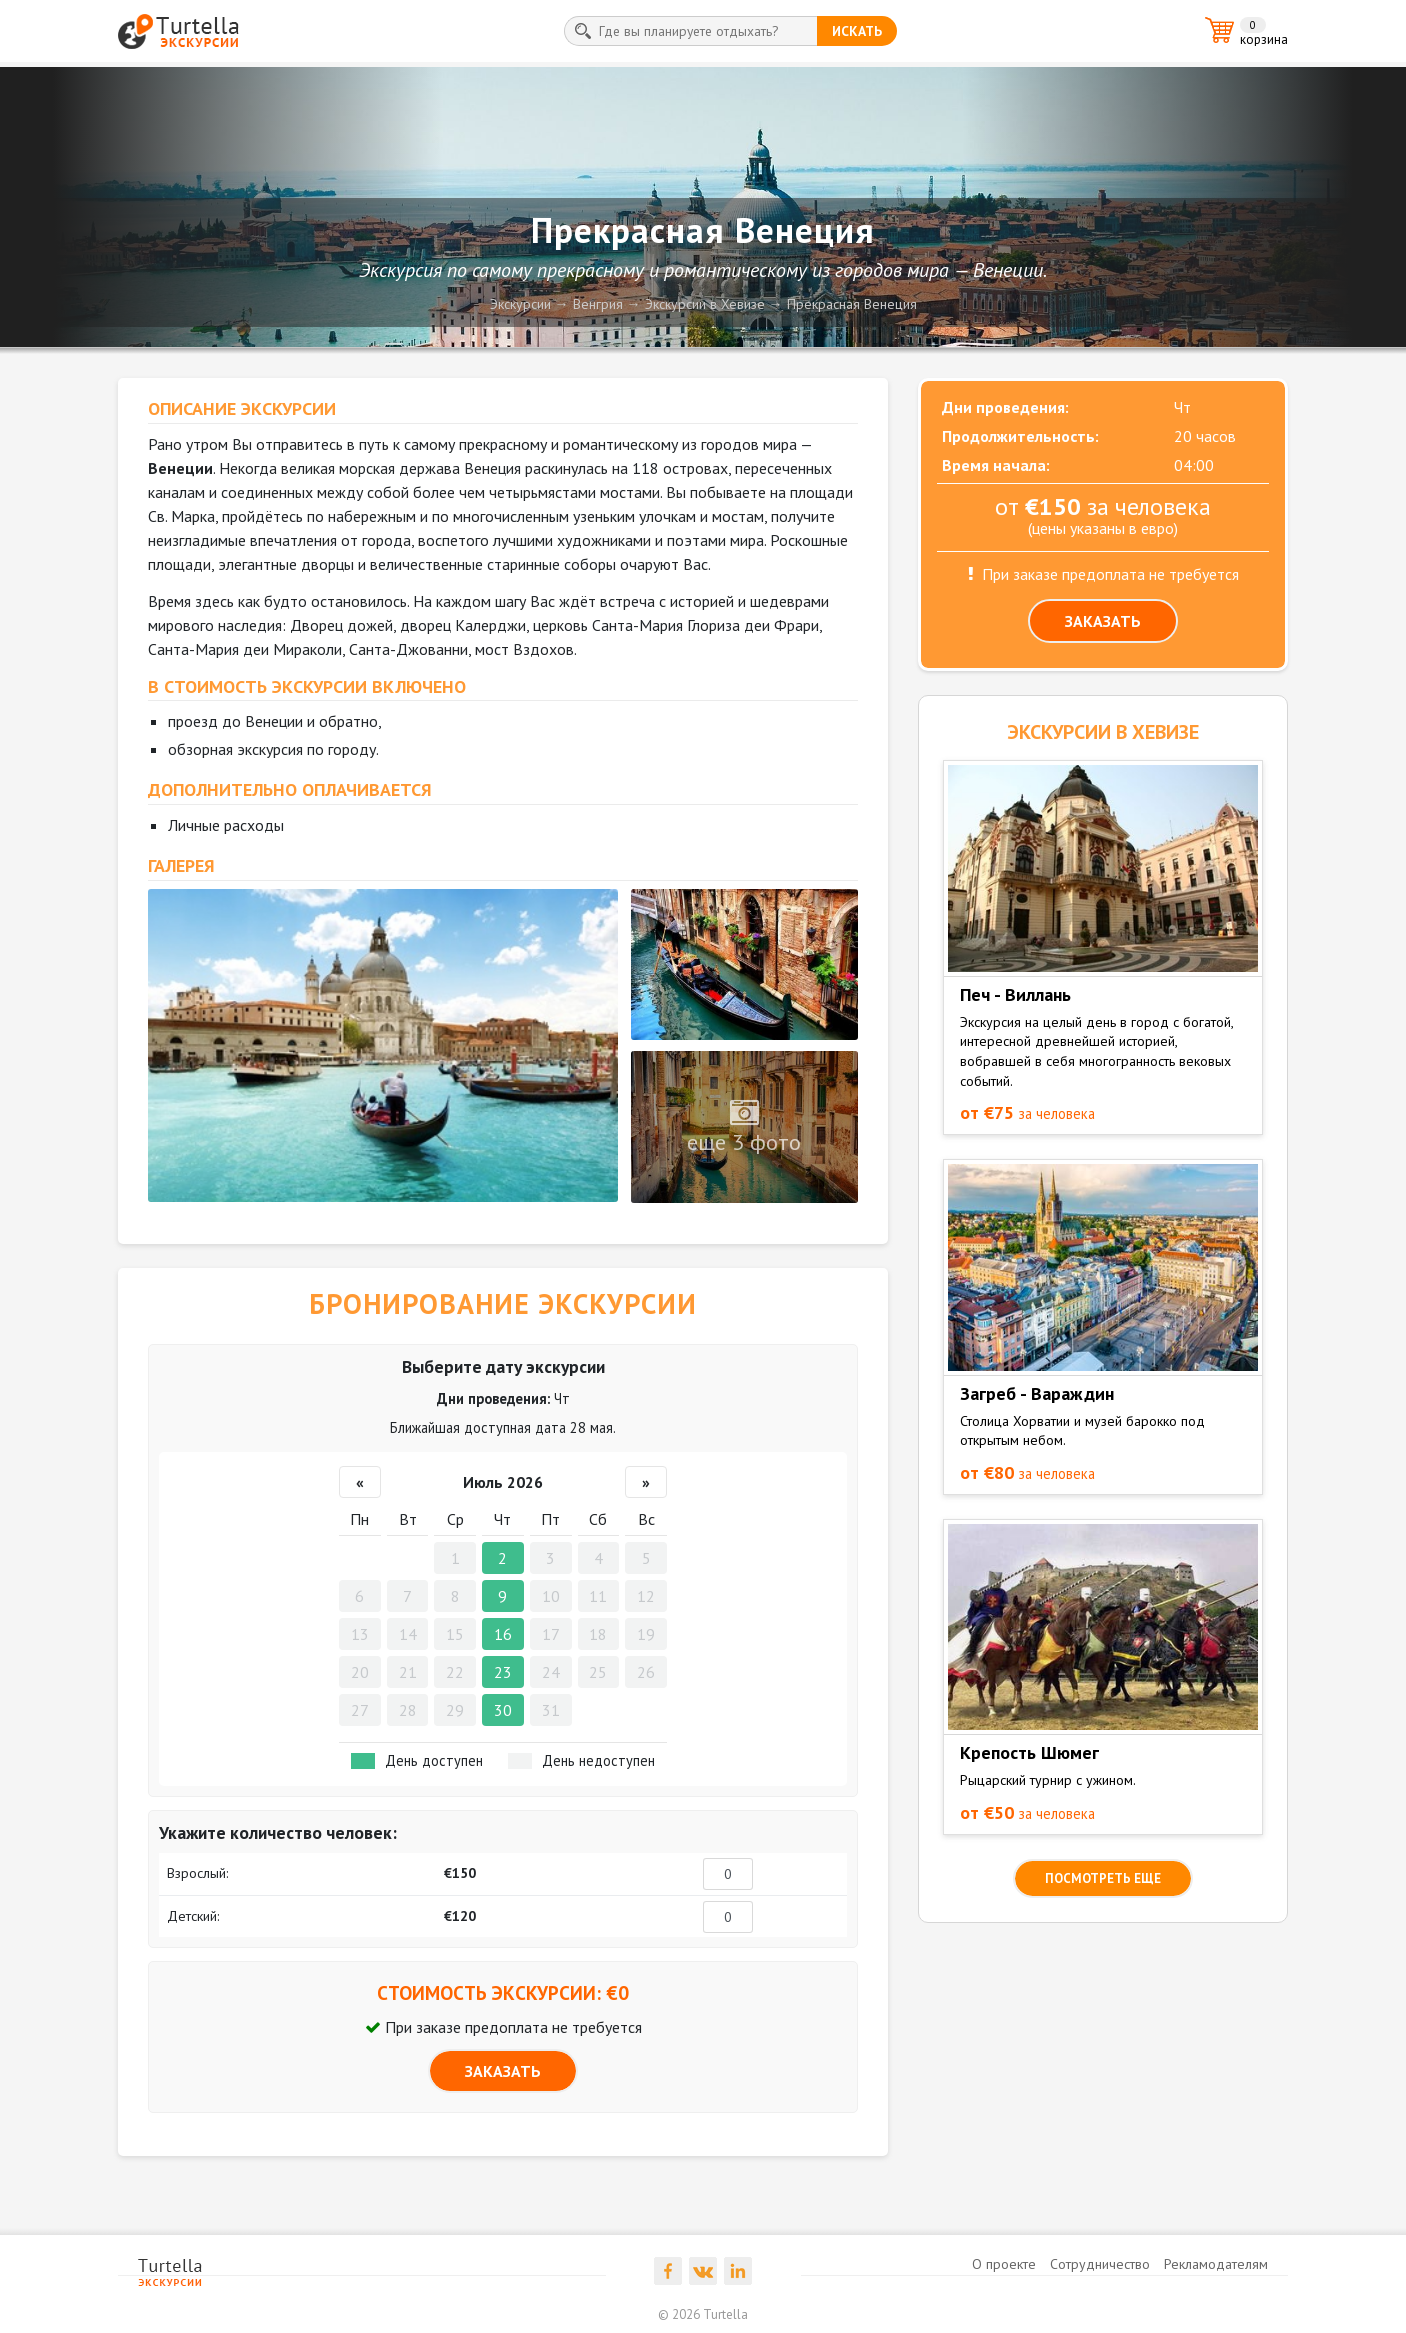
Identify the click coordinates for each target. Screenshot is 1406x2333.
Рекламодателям (1216, 2264)
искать (857, 31)
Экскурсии (520, 304)
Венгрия (598, 304)
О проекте (1004, 2264)
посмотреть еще (1103, 1878)
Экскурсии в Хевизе (705, 304)
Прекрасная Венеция (852, 304)
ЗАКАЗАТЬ (503, 2071)
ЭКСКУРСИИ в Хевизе (1103, 732)
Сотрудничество (1100, 2264)
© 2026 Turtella (703, 2314)
